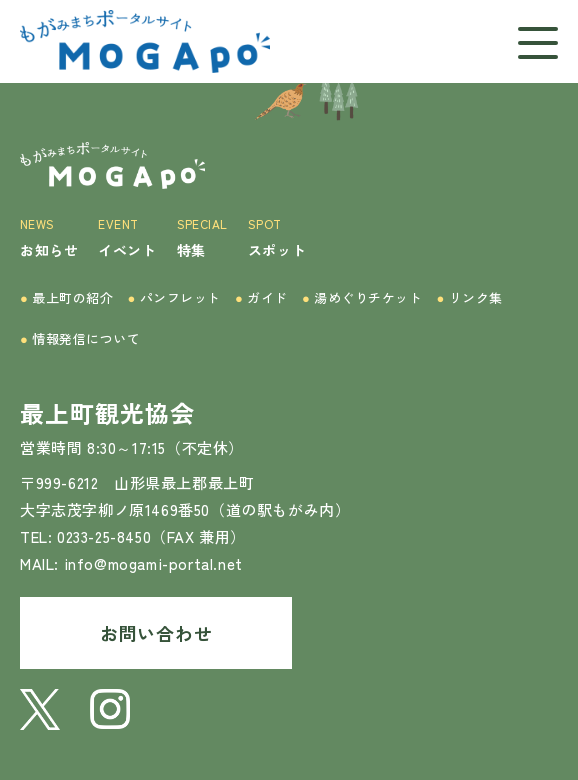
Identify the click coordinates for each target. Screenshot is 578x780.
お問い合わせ (156, 633)
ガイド (261, 297)
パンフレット (175, 297)
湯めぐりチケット (362, 297)
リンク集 (469, 297)
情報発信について (80, 338)
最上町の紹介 (67, 297)
